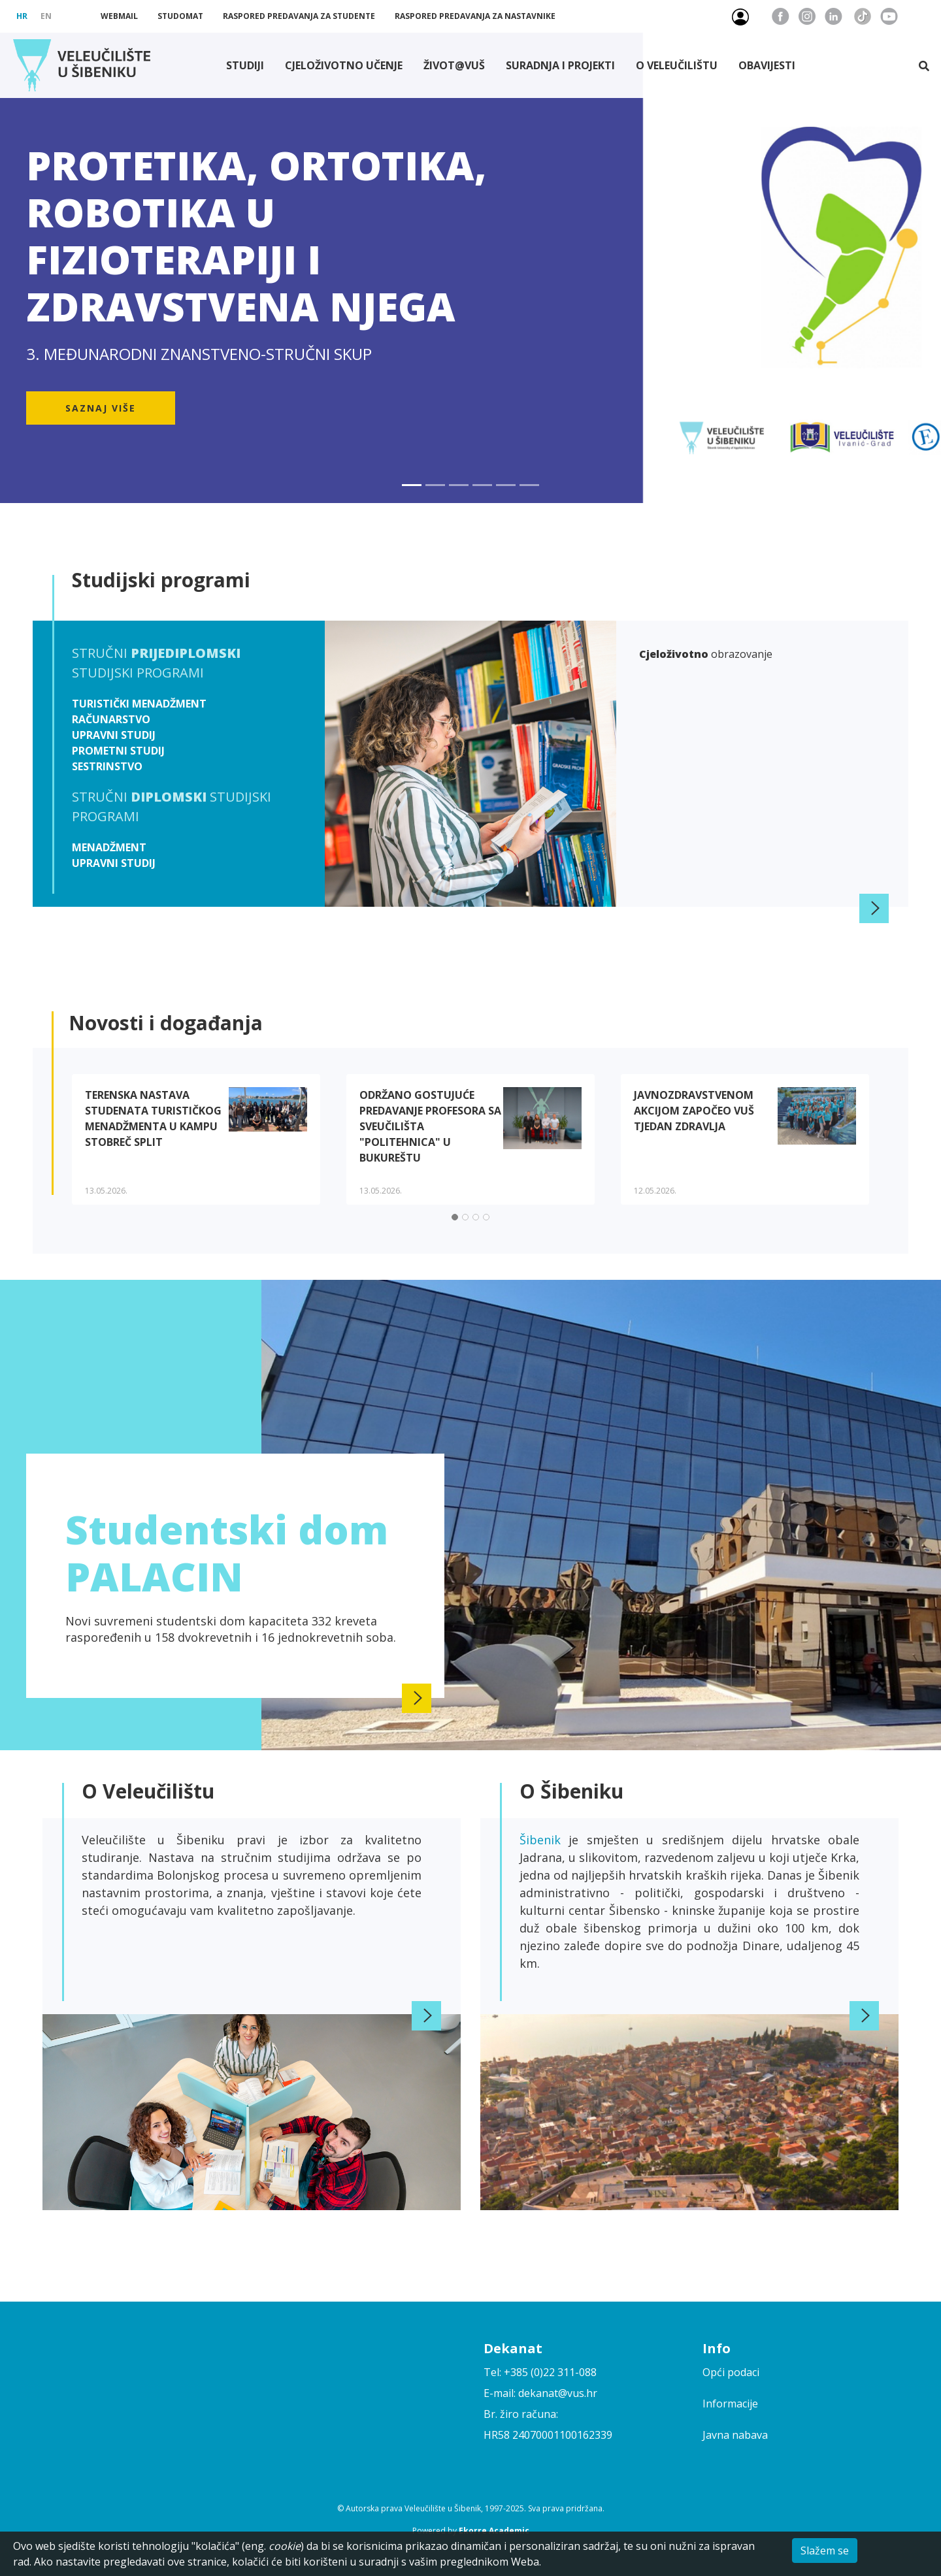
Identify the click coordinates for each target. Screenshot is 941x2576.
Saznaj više (100, 408)
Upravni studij (114, 735)
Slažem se (825, 2550)
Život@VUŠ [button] (454, 65)
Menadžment (109, 847)
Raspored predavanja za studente (299, 16)
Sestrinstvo (107, 766)
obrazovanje (705, 654)
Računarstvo (111, 719)
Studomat (180, 16)
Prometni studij (118, 750)
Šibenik (544, 1840)
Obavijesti (766, 65)
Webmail (119, 16)
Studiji (245, 65)
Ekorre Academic (494, 2530)
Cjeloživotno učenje (344, 65)
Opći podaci (730, 2372)
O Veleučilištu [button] (677, 65)
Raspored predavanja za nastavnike (475, 16)
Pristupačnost (922, 16)
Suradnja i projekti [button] (560, 65)
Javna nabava (735, 2435)
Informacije (730, 2403)
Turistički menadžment (139, 703)
